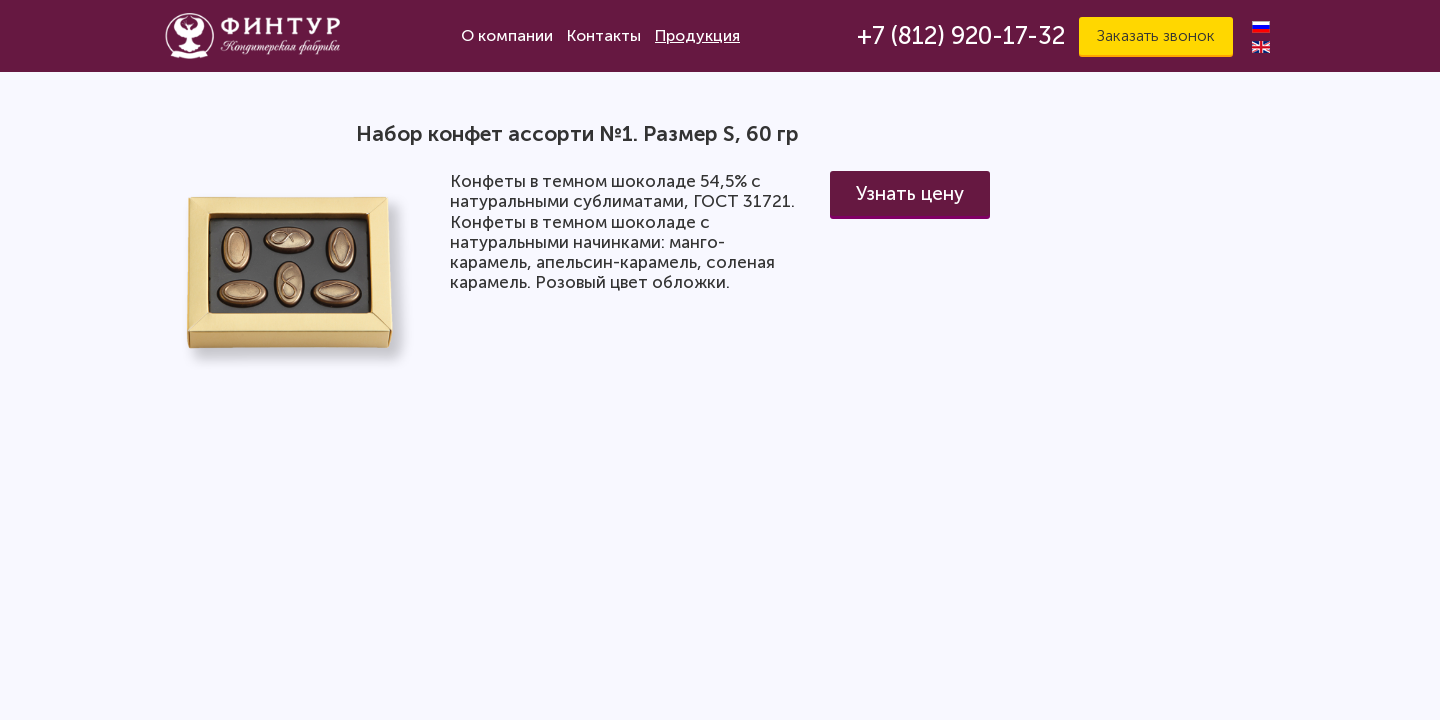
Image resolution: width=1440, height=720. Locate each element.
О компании (507, 35)
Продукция (697, 35)
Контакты (604, 35)
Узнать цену (910, 193)
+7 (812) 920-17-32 (961, 35)
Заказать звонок (1156, 35)
